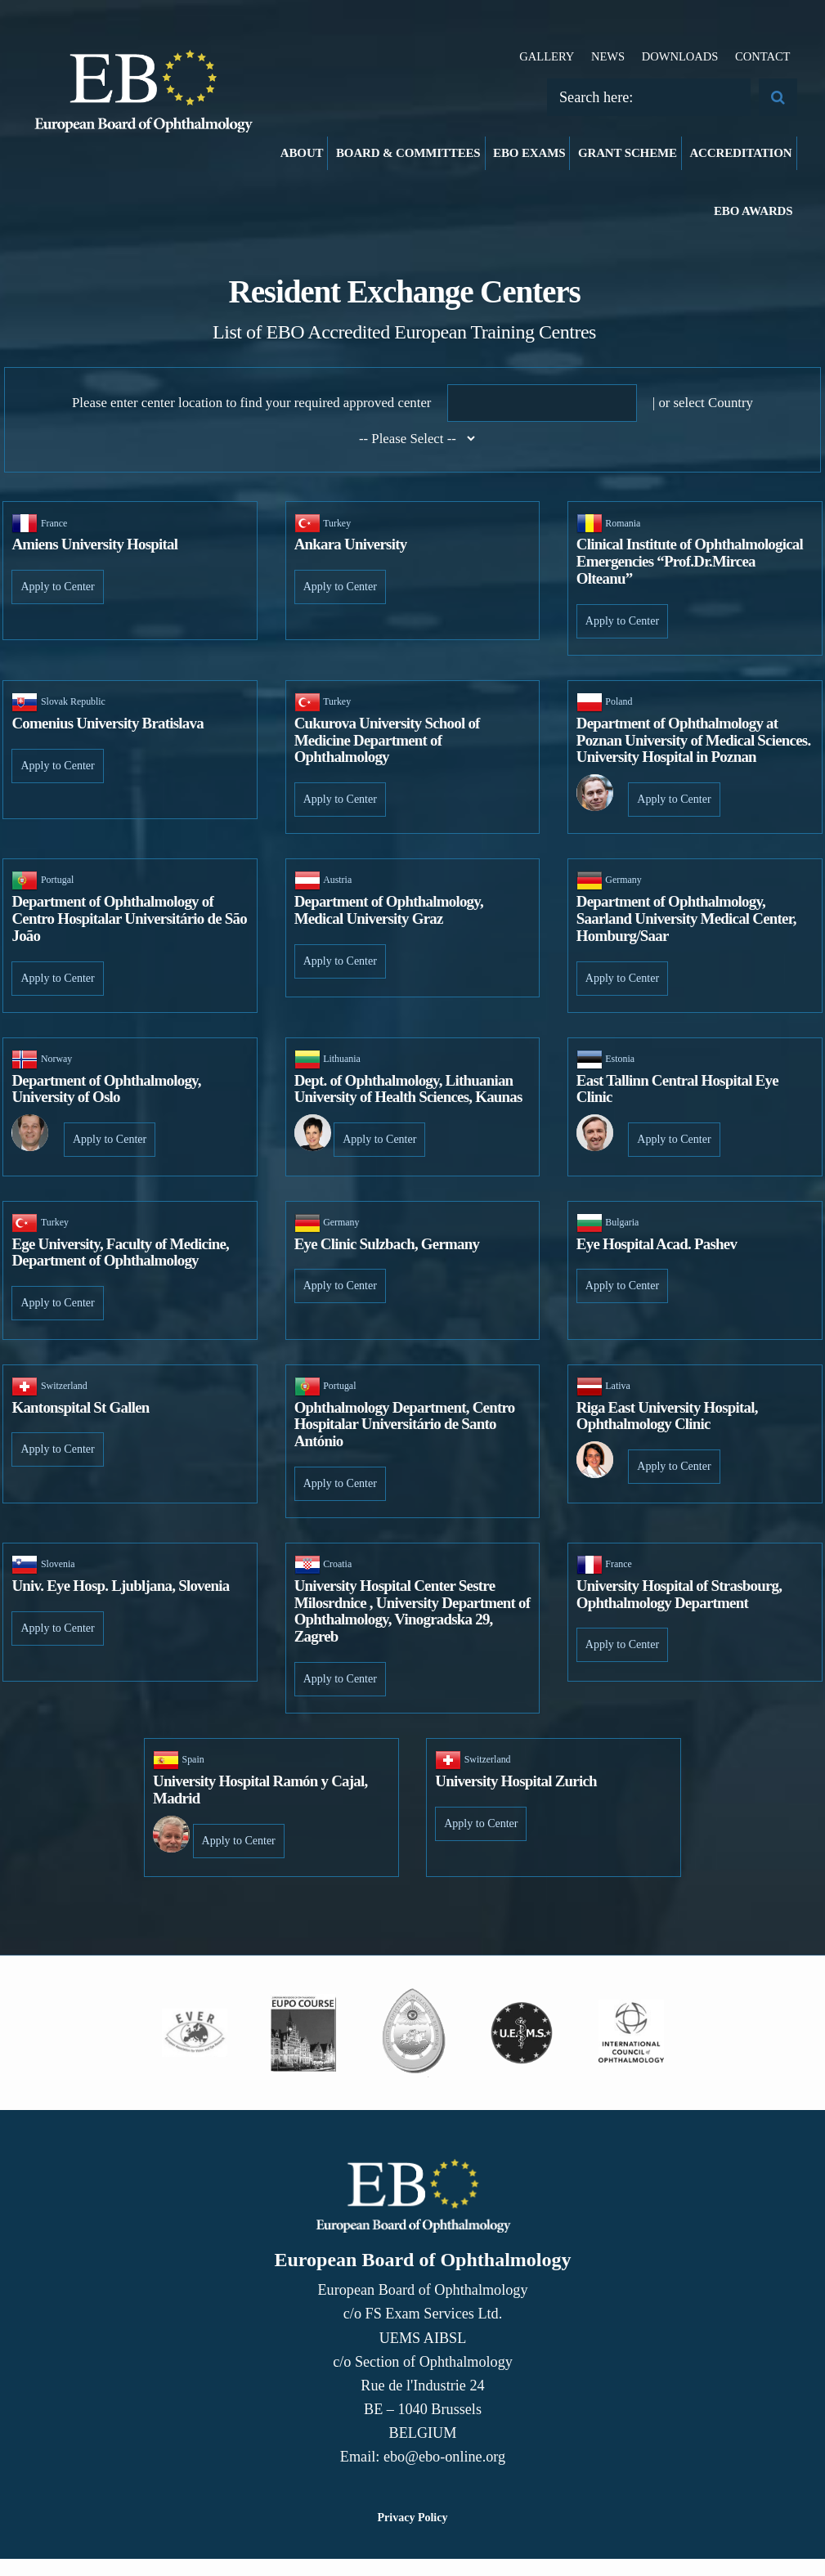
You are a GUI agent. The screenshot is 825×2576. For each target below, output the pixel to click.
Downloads (680, 56)
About (302, 152)
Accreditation (740, 152)
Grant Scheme (627, 152)
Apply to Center (57, 586)
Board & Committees (408, 152)
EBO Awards (753, 210)
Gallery (546, 56)
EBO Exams (529, 152)
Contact (763, 56)
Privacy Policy (413, 2517)
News (608, 56)
